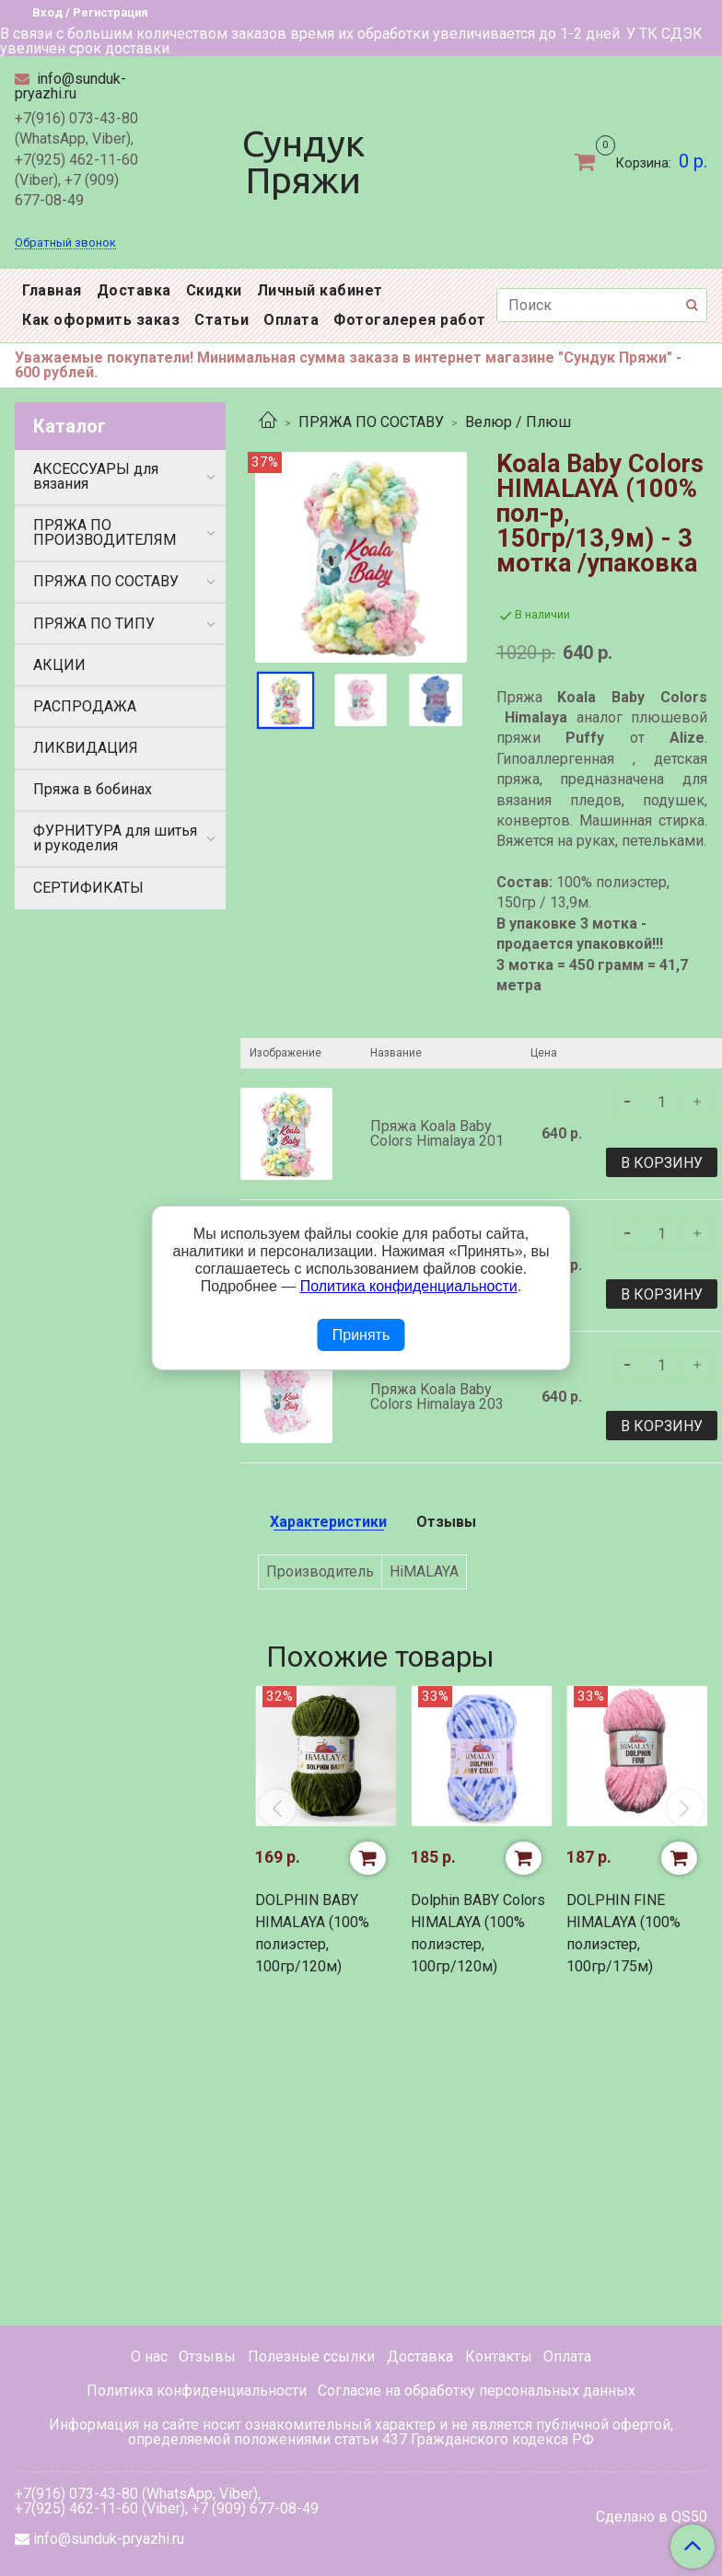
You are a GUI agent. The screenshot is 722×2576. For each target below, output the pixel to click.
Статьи (221, 320)
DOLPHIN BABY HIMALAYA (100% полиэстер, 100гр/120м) (312, 1933)
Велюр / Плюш (518, 422)
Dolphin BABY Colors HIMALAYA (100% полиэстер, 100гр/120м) (478, 1933)
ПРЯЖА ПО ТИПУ (94, 623)
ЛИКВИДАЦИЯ (85, 748)
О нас (149, 2356)
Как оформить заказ (101, 320)
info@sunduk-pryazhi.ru (70, 86)
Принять (361, 1335)
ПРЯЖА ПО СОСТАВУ (371, 422)
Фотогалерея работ (409, 320)
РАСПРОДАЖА (84, 706)
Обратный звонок (65, 243)
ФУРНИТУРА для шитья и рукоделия (115, 838)
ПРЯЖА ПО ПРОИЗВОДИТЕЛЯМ (104, 532)
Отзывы (207, 2356)
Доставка (134, 290)
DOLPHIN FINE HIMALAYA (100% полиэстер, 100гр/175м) (623, 1933)
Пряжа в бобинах (92, 789)
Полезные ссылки (311, 2356)
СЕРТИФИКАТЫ (88, 887)
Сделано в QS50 (651, 2517)
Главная (52, 290)
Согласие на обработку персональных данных (476, 2390)
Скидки (214, 290)
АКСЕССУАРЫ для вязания (95, 476)
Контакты (498, 2356)
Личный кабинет (320, 290)
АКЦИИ (59, 665)
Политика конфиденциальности (197, 2390)
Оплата (291, 320)
